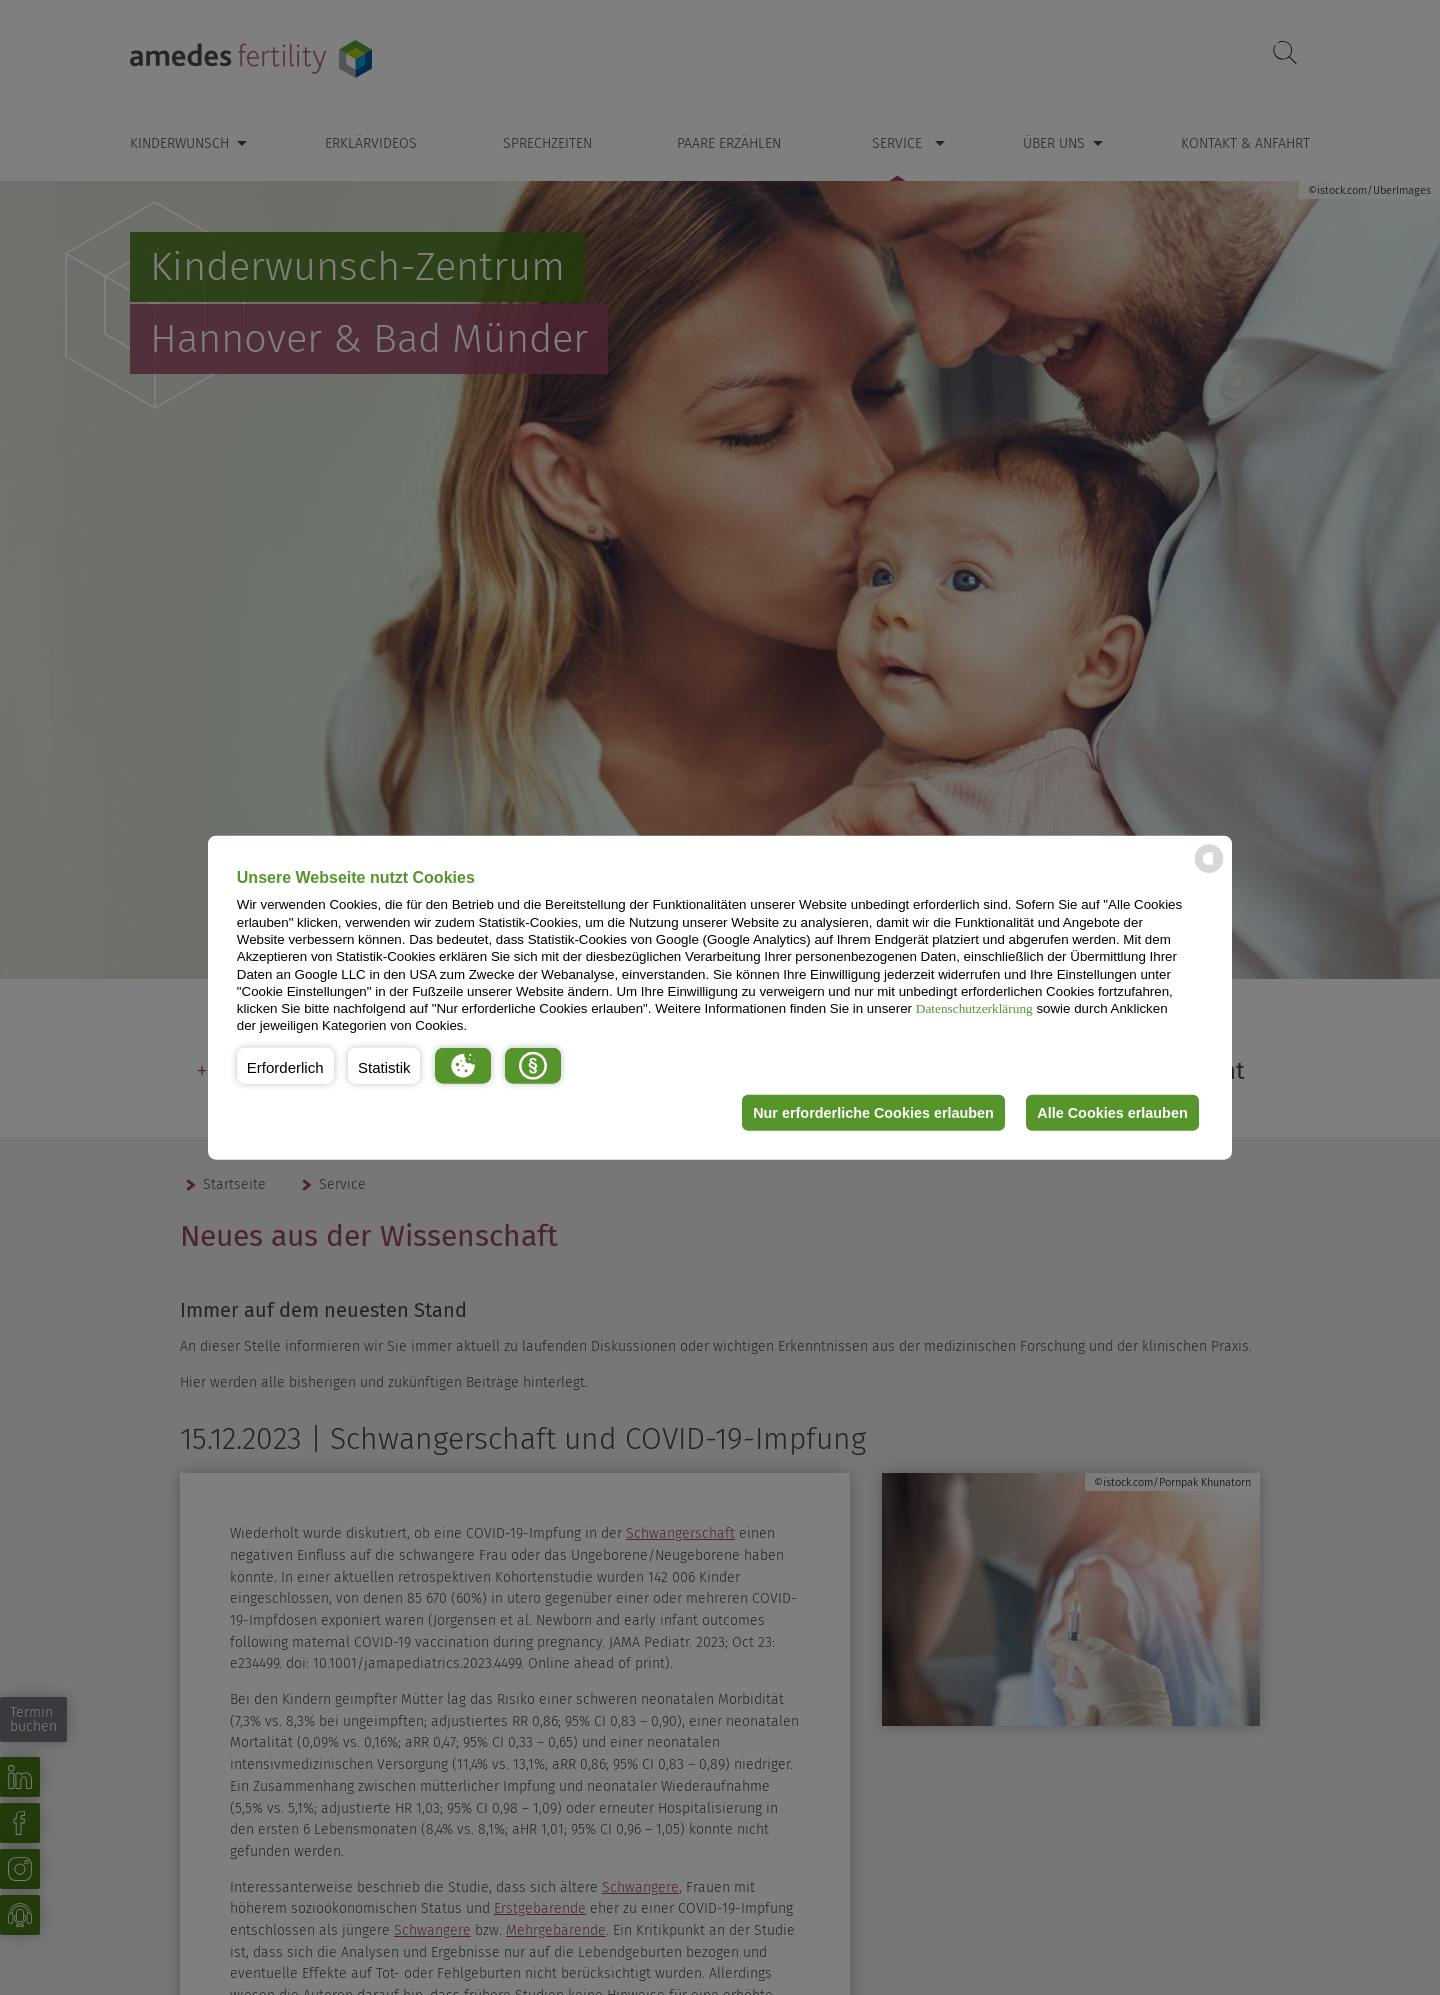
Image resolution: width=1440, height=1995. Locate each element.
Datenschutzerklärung (974, 1008)
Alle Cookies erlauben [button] (1112, 1113)
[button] (285, 1066)
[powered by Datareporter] (1209, 871)
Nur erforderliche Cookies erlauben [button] (873, 1113)
